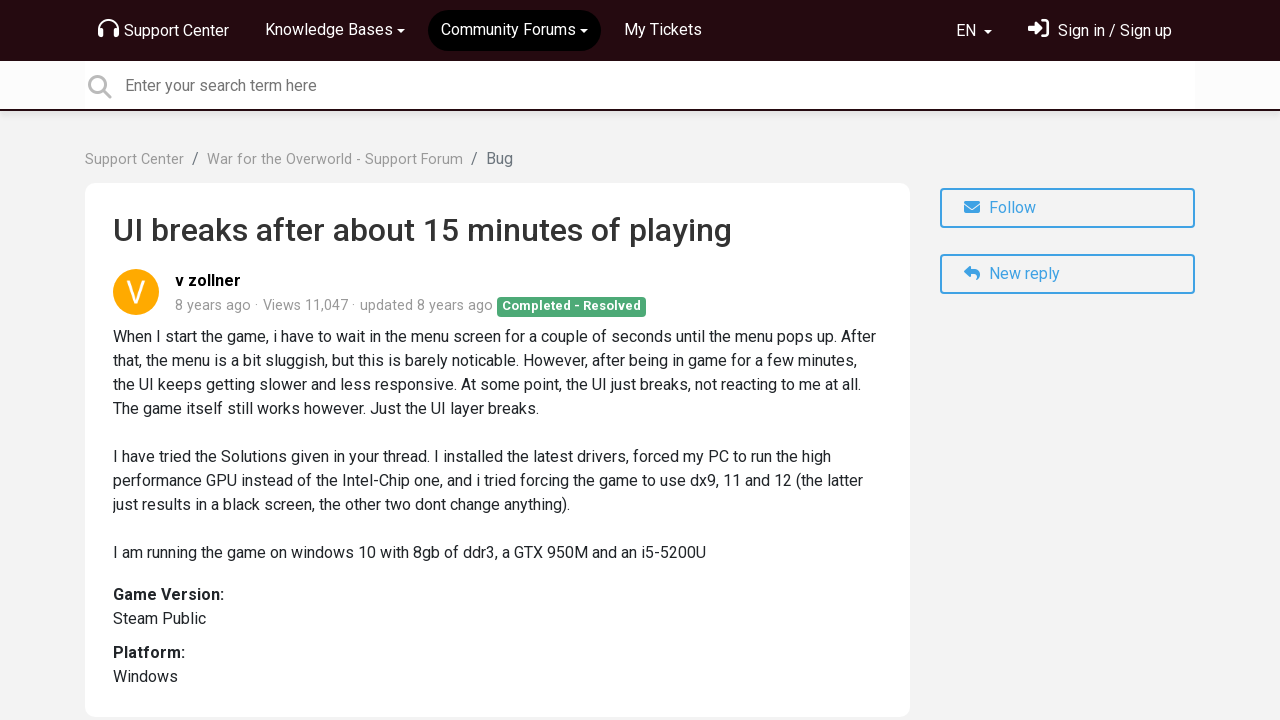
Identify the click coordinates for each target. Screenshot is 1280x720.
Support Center (163, 29)
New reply (1012, 273)
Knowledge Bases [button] (329, 29)
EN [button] (968, 30)
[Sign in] (1100, 30)
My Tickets (663, 29)
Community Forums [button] (508, 29)
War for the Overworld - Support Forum (335, 159)
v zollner (208, 280)
